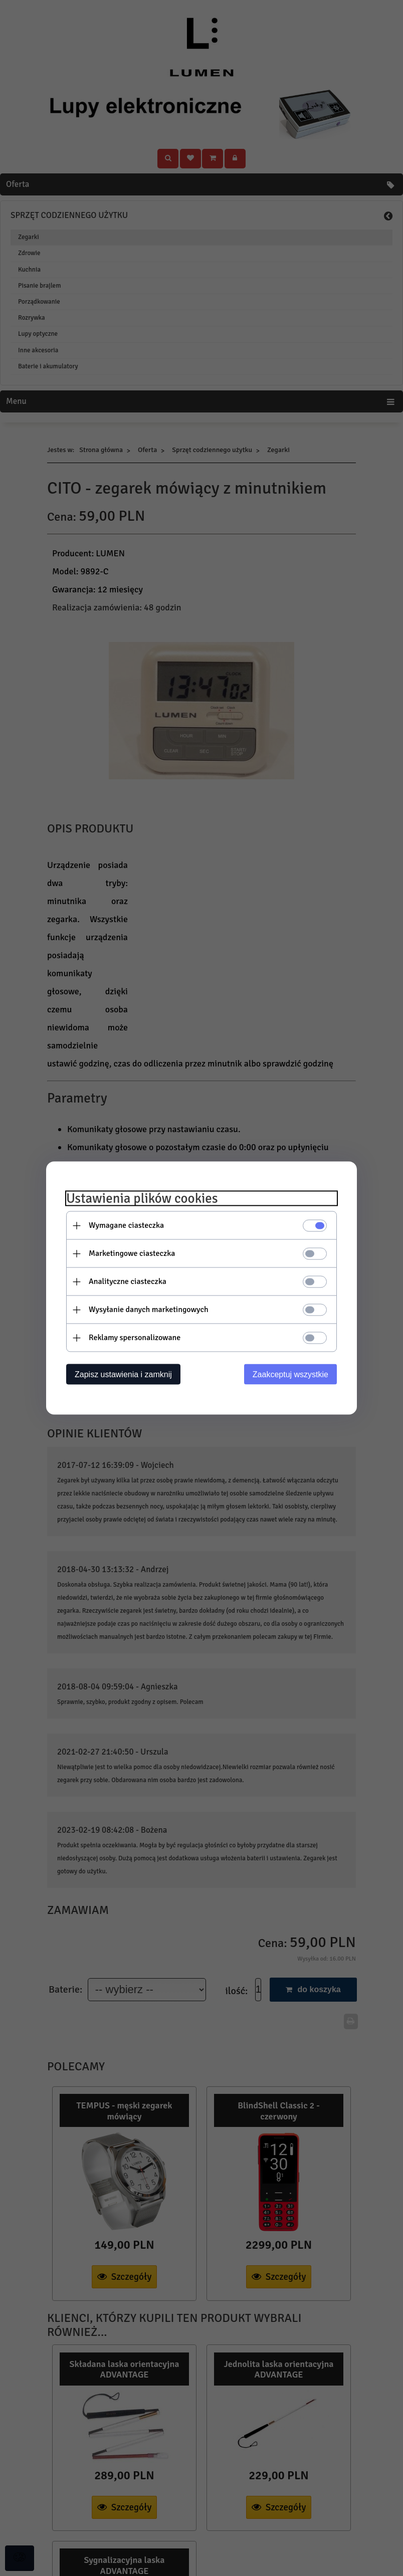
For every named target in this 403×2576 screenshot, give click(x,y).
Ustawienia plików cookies (142, 1198)
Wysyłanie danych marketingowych (149, 1310)
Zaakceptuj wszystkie (290, 1374)
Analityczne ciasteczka (127, 1281)
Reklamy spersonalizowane (134, 1338)
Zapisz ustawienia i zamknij (123, 1374)
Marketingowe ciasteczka (132, 1253)
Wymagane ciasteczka (126, 1225)
